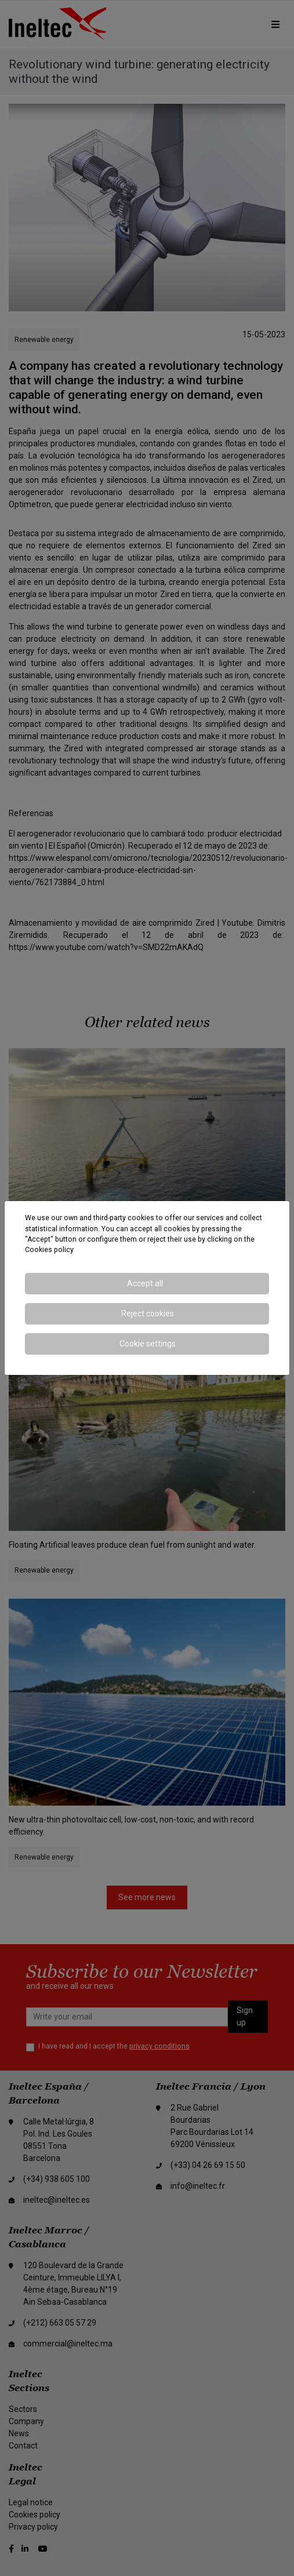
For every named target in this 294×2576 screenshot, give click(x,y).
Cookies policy (49, 1250)
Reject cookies (147, 1313)
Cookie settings (147, 1343)
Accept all (145, 1283)
